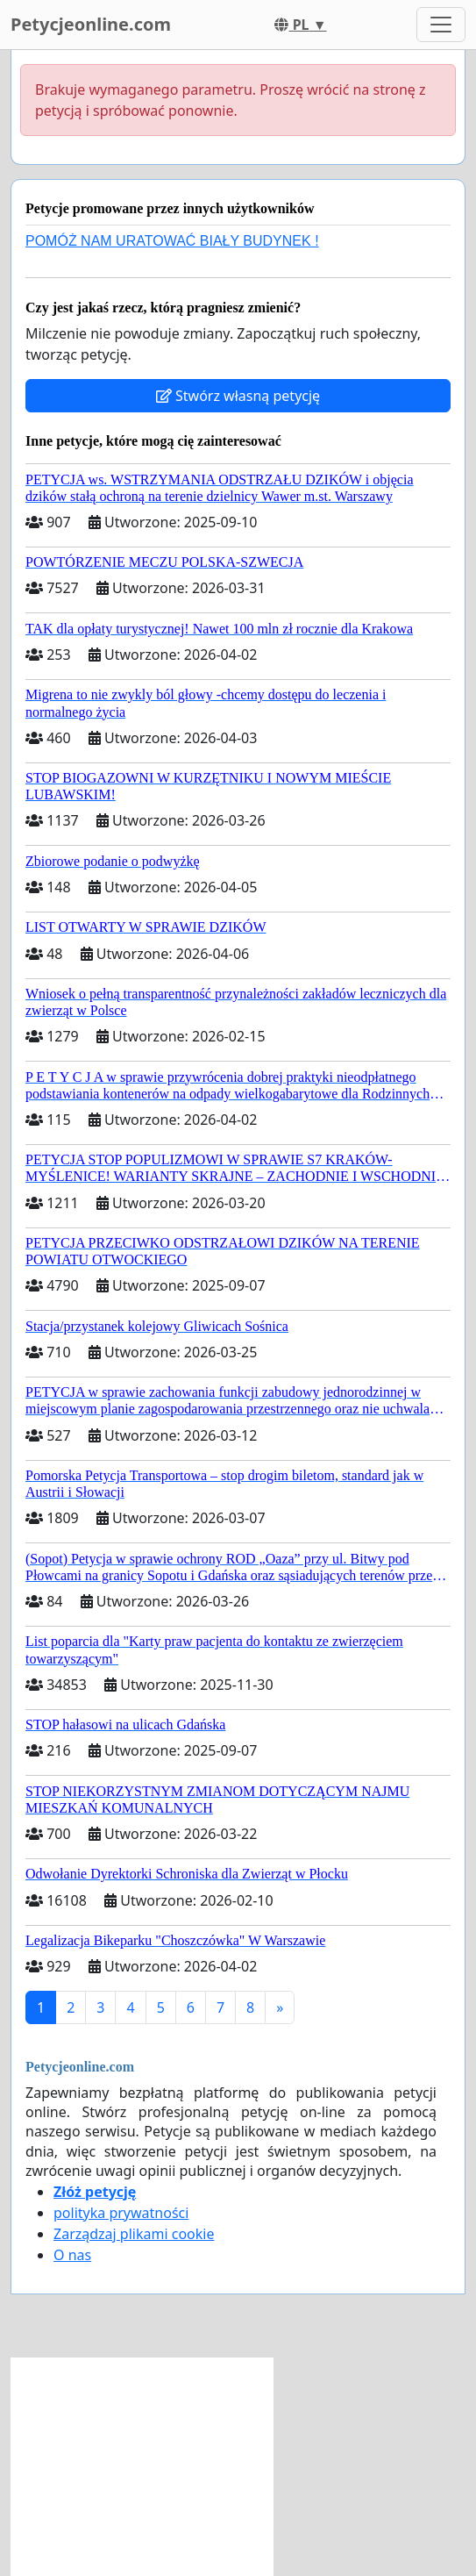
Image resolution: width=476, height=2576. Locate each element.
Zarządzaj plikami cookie (133, 2233)
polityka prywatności (120, 2212)
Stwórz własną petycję (238, 395)
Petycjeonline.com (91, 24)
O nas (72, 2255)
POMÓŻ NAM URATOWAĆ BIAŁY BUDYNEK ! (172, 240)
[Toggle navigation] (440, 24)
